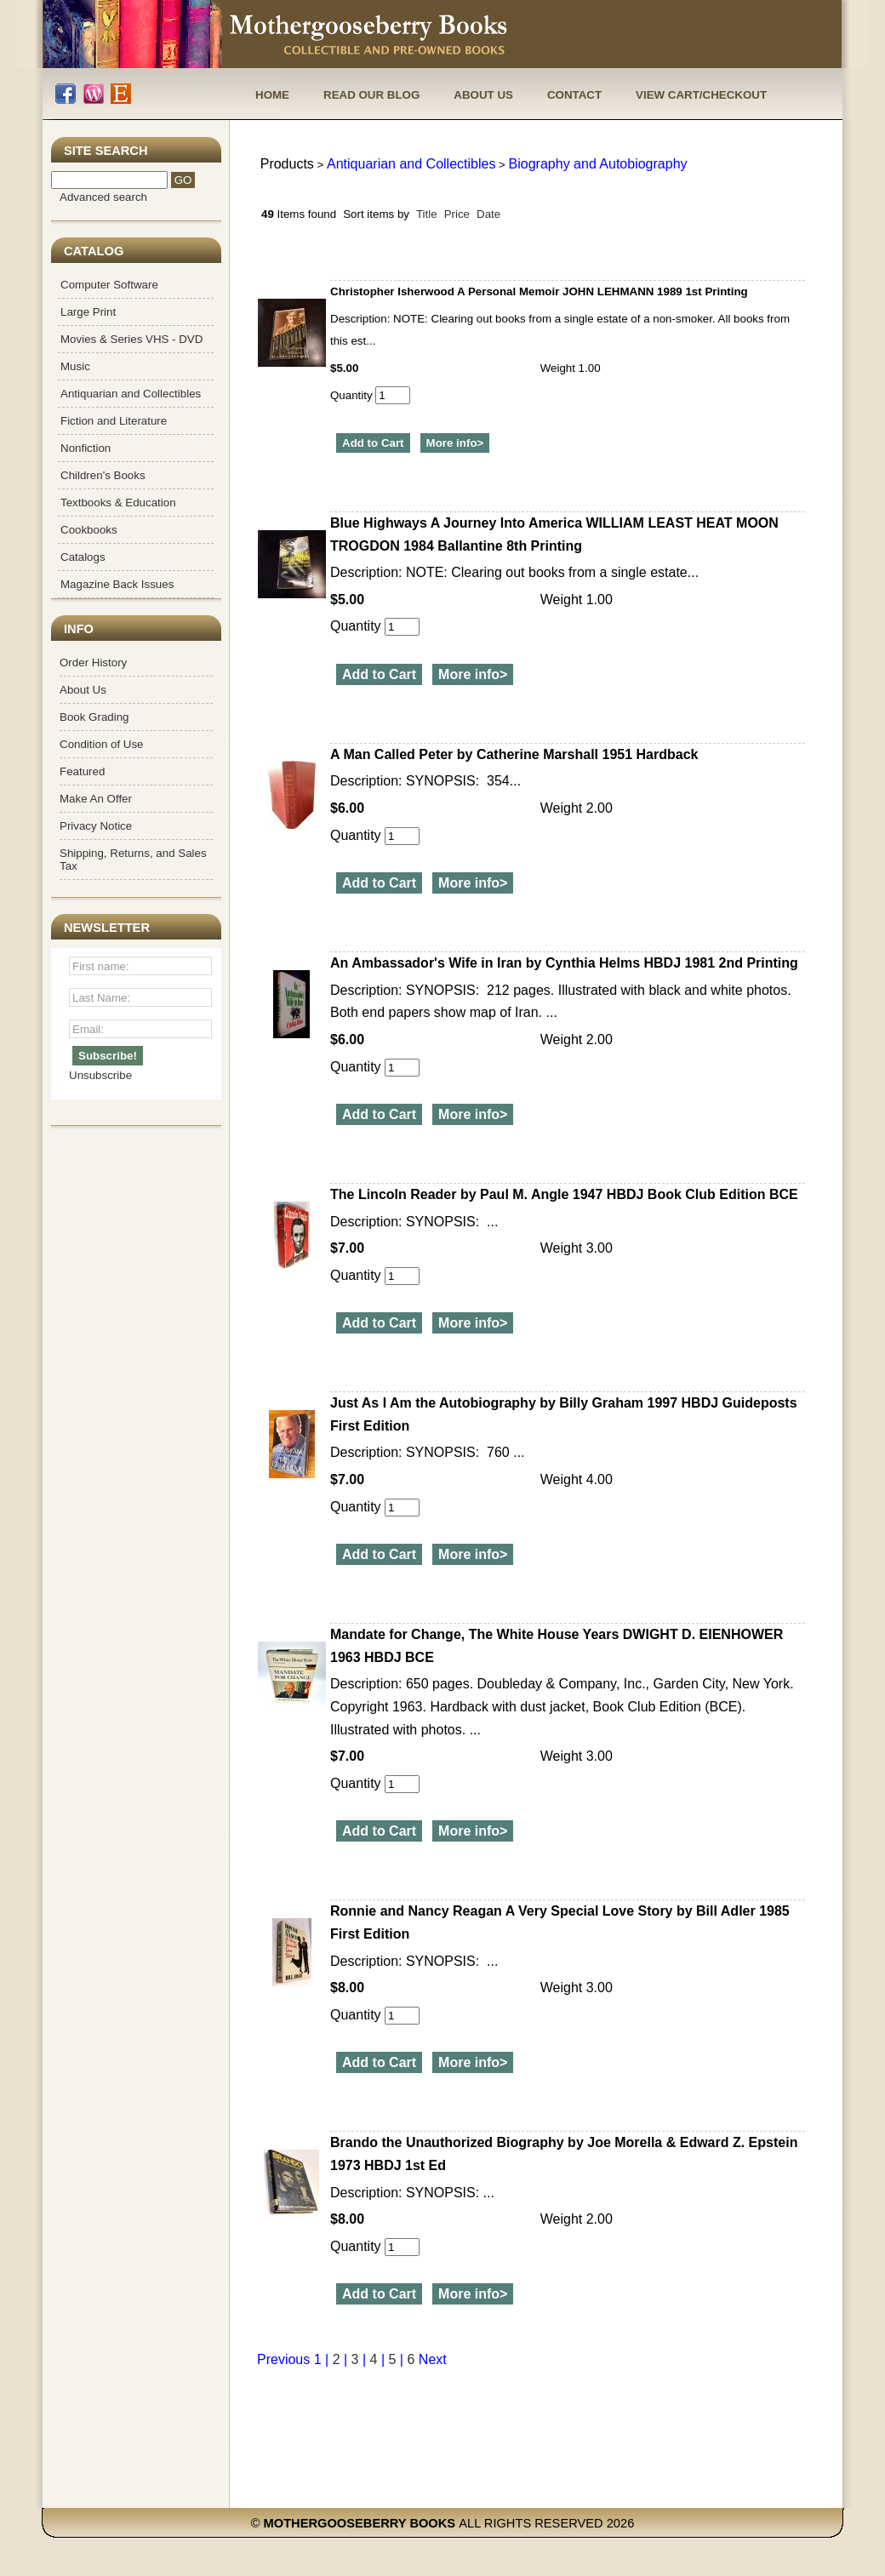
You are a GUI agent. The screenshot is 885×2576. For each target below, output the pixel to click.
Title (426, 214)
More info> (455, 443)
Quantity (370, 395)
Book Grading (94, 717)
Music (75, 366)
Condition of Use (102, 744)
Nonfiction (85, 448)
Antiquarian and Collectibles (130, 393)
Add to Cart (373, 443)
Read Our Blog (371, 95)
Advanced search (103, 197)
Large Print (88, 312)
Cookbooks (88, 529)
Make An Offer (96, 798)
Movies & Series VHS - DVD (131, 339)
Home (272, 95)
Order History (93, 662)
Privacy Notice (96, 826)
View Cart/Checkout (701, 95)
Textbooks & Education (118, 502)
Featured (82, 771)
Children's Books (103, 475)
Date (488, 214)
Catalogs (83, 557)
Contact (574, 95)
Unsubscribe (100, 1075)
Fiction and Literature (113, 420)
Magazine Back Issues (117, 584)
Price (457, 214)
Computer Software (109, 284)
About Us (483, 95)
